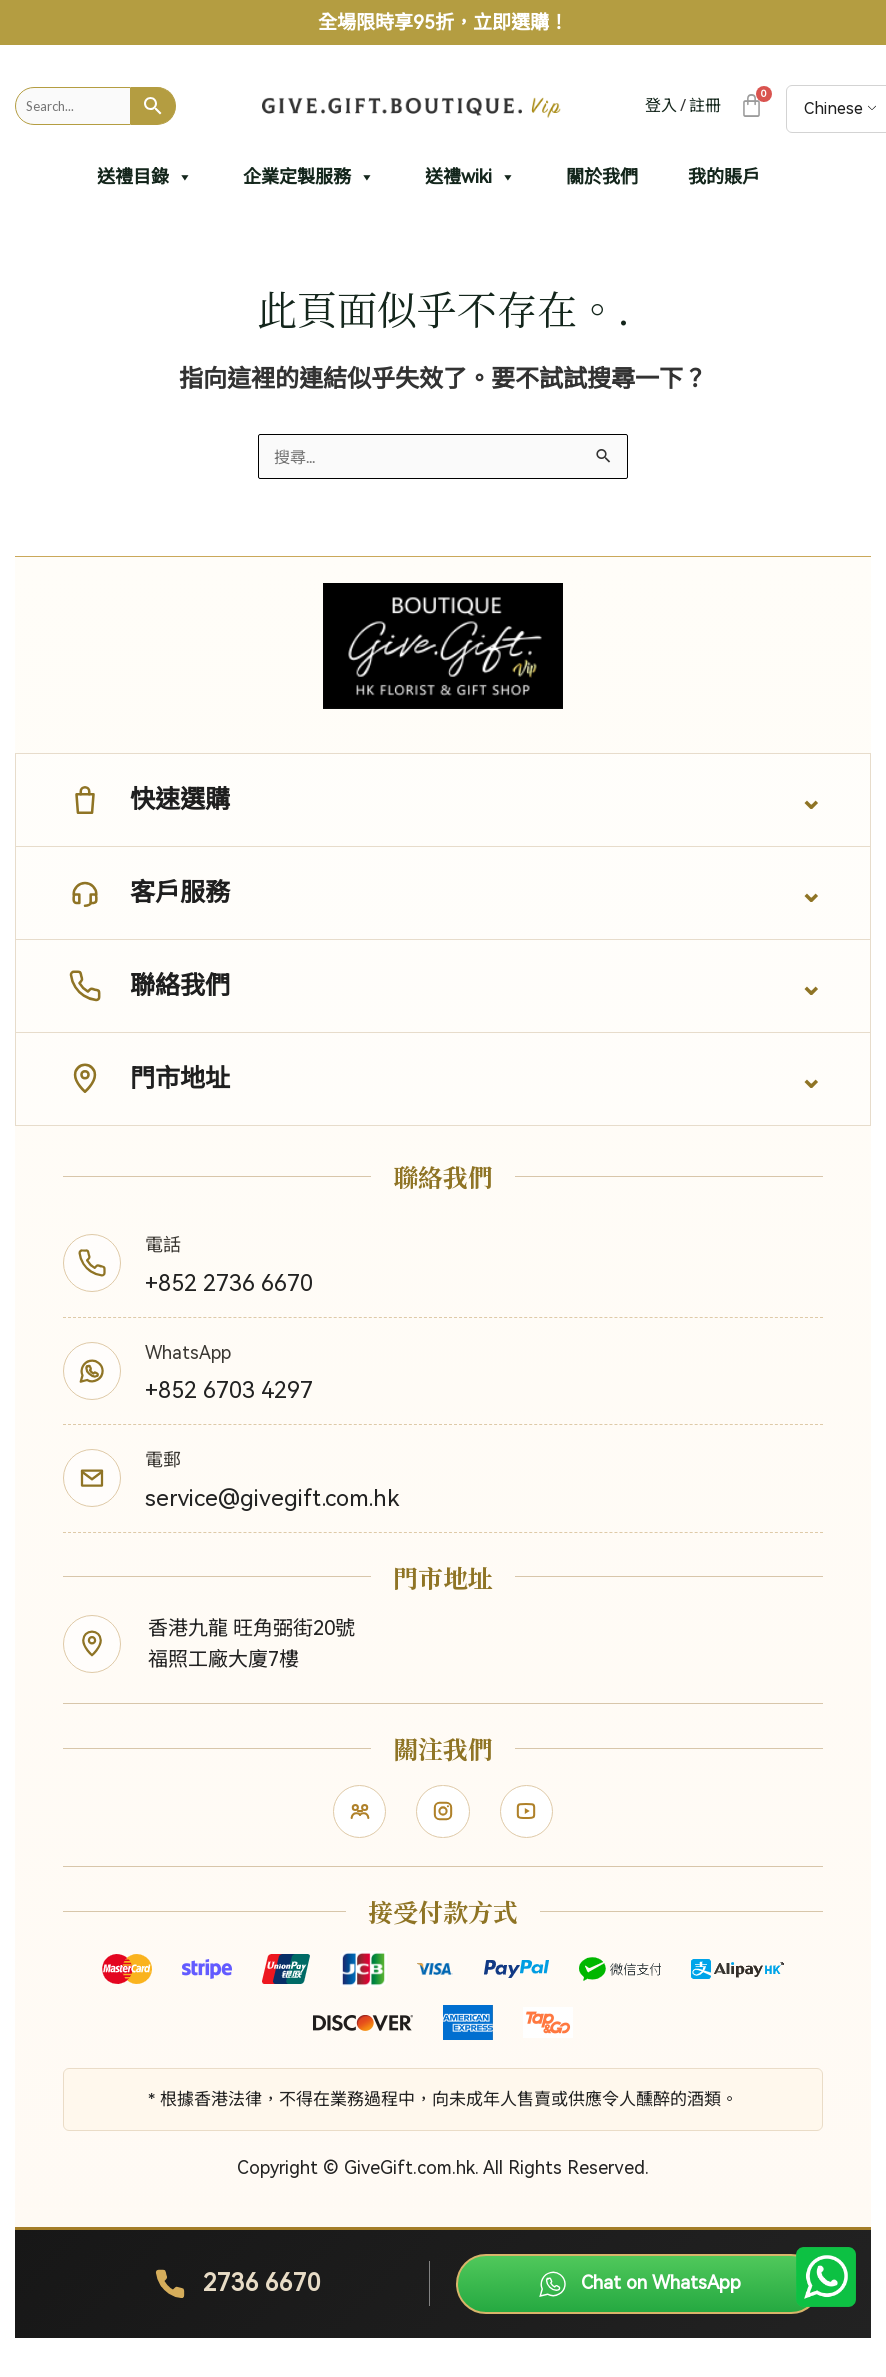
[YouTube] (529, 1819)
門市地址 (147, 1079)
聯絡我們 (147, 986)
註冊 (705, 105)
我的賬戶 (724, 176)
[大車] (750, 105)
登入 (661, 105)
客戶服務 (147, 893)
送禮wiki (470, 177)
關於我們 (602, 176)
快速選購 (147, 800)
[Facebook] (357, 1819)
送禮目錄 (145, 177)
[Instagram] (443, 1819)
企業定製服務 (309, 177)
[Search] (153, 106)
